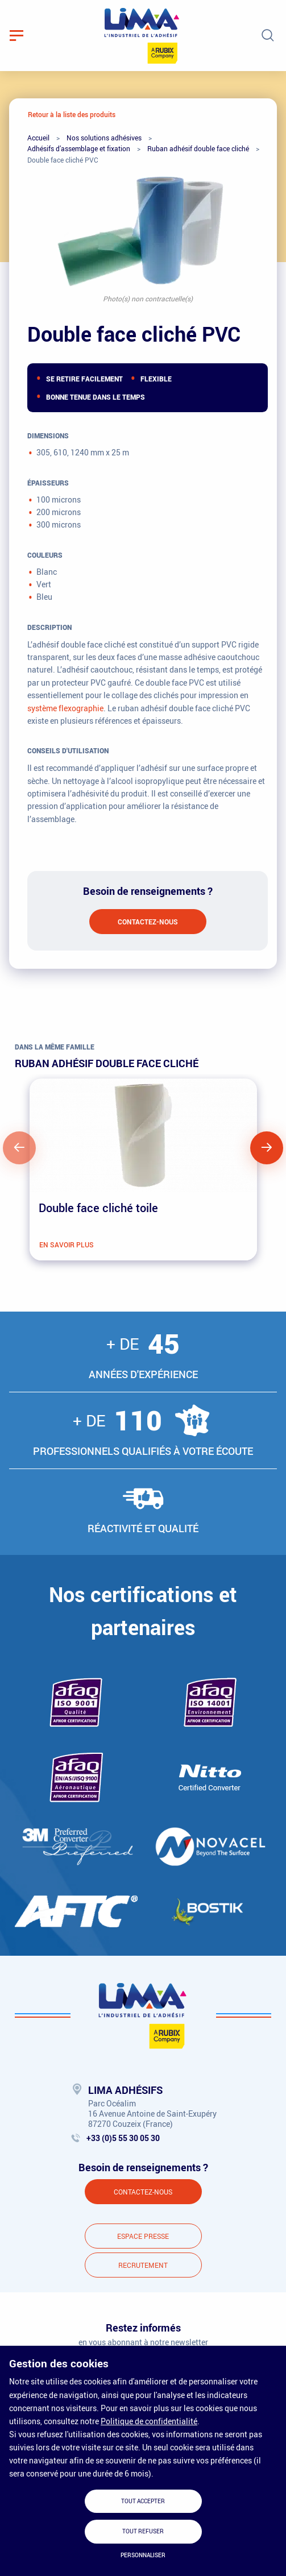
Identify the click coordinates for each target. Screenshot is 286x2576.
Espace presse (143, 2236)
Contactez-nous (148, 921)
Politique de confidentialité (149, 2421)
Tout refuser (143, 2531)
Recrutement (143, 2265)
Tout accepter (143, 2501)
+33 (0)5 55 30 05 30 (123, 2138)
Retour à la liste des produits (71, 114)
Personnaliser (143, 2555)
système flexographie (65, 708)
